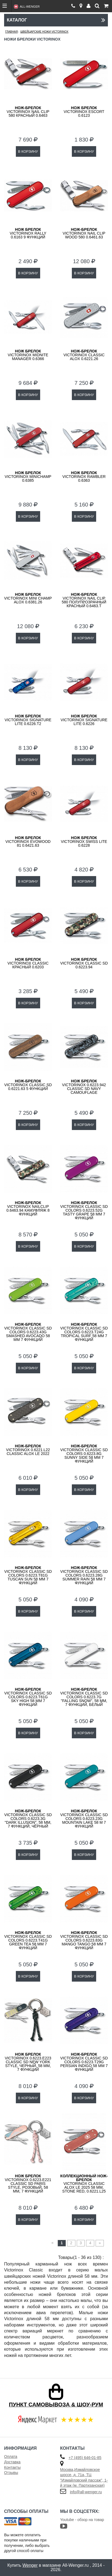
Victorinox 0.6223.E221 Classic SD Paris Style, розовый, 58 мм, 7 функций (28, 2183)
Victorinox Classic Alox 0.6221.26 (84, 355)
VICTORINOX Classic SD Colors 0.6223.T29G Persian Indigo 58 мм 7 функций (84, 2062)
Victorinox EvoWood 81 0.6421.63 (28, 842)
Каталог (56, 20)
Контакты (12, 2467)
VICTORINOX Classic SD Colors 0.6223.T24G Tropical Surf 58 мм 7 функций (84, 1332)
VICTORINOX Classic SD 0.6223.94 (84, 963)
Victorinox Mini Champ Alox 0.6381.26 (28, 598)
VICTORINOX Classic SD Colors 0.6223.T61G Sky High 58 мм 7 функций (28, 1697)
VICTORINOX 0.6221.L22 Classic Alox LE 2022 (28, 1450)
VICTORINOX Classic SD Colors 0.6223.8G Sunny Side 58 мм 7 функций (84, 1453)
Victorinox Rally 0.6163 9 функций (28, 233)
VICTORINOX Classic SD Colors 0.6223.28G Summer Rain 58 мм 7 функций (84, 1575)
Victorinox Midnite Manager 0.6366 (28, 355)
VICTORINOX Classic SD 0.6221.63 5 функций (28, 1085)
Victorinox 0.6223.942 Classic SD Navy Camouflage (84, 1087)
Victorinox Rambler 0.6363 (83, 477)
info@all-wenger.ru (86, 2492)
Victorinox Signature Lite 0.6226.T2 (28, 720)
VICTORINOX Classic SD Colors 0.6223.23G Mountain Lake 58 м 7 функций (84, 1818)
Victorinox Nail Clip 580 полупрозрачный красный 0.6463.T (84, 600)
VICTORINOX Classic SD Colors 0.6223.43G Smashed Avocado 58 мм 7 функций (28, 1332)
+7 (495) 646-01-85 (85, 2457)
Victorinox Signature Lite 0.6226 (84, 720)
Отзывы (11, 2472)
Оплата (10, 2456)
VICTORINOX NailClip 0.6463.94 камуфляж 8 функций (28, 1208)
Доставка (12, 2462)
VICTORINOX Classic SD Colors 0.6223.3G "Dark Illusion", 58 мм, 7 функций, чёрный (28, 1818)
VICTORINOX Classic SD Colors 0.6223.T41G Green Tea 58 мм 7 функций (28, 1940)
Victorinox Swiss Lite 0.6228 (84, 842)
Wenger (30, 2565)
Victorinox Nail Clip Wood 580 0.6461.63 (84, 233)
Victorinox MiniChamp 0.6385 (28, 477)
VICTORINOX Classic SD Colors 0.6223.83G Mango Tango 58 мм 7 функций (84, 1940)
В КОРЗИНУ (28, 151)
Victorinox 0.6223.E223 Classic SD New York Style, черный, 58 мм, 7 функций (28, 2062)
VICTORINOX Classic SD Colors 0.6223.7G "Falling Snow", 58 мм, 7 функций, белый (84, 1697)
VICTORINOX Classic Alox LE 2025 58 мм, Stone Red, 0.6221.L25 (84, 2183)
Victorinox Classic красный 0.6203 (28, 963)
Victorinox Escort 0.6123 (84, 112)
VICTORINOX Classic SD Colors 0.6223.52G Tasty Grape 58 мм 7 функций (84, 1210)
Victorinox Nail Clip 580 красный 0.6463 (28, 112)
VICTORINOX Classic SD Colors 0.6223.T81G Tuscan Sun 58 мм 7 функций (28, 1575)
